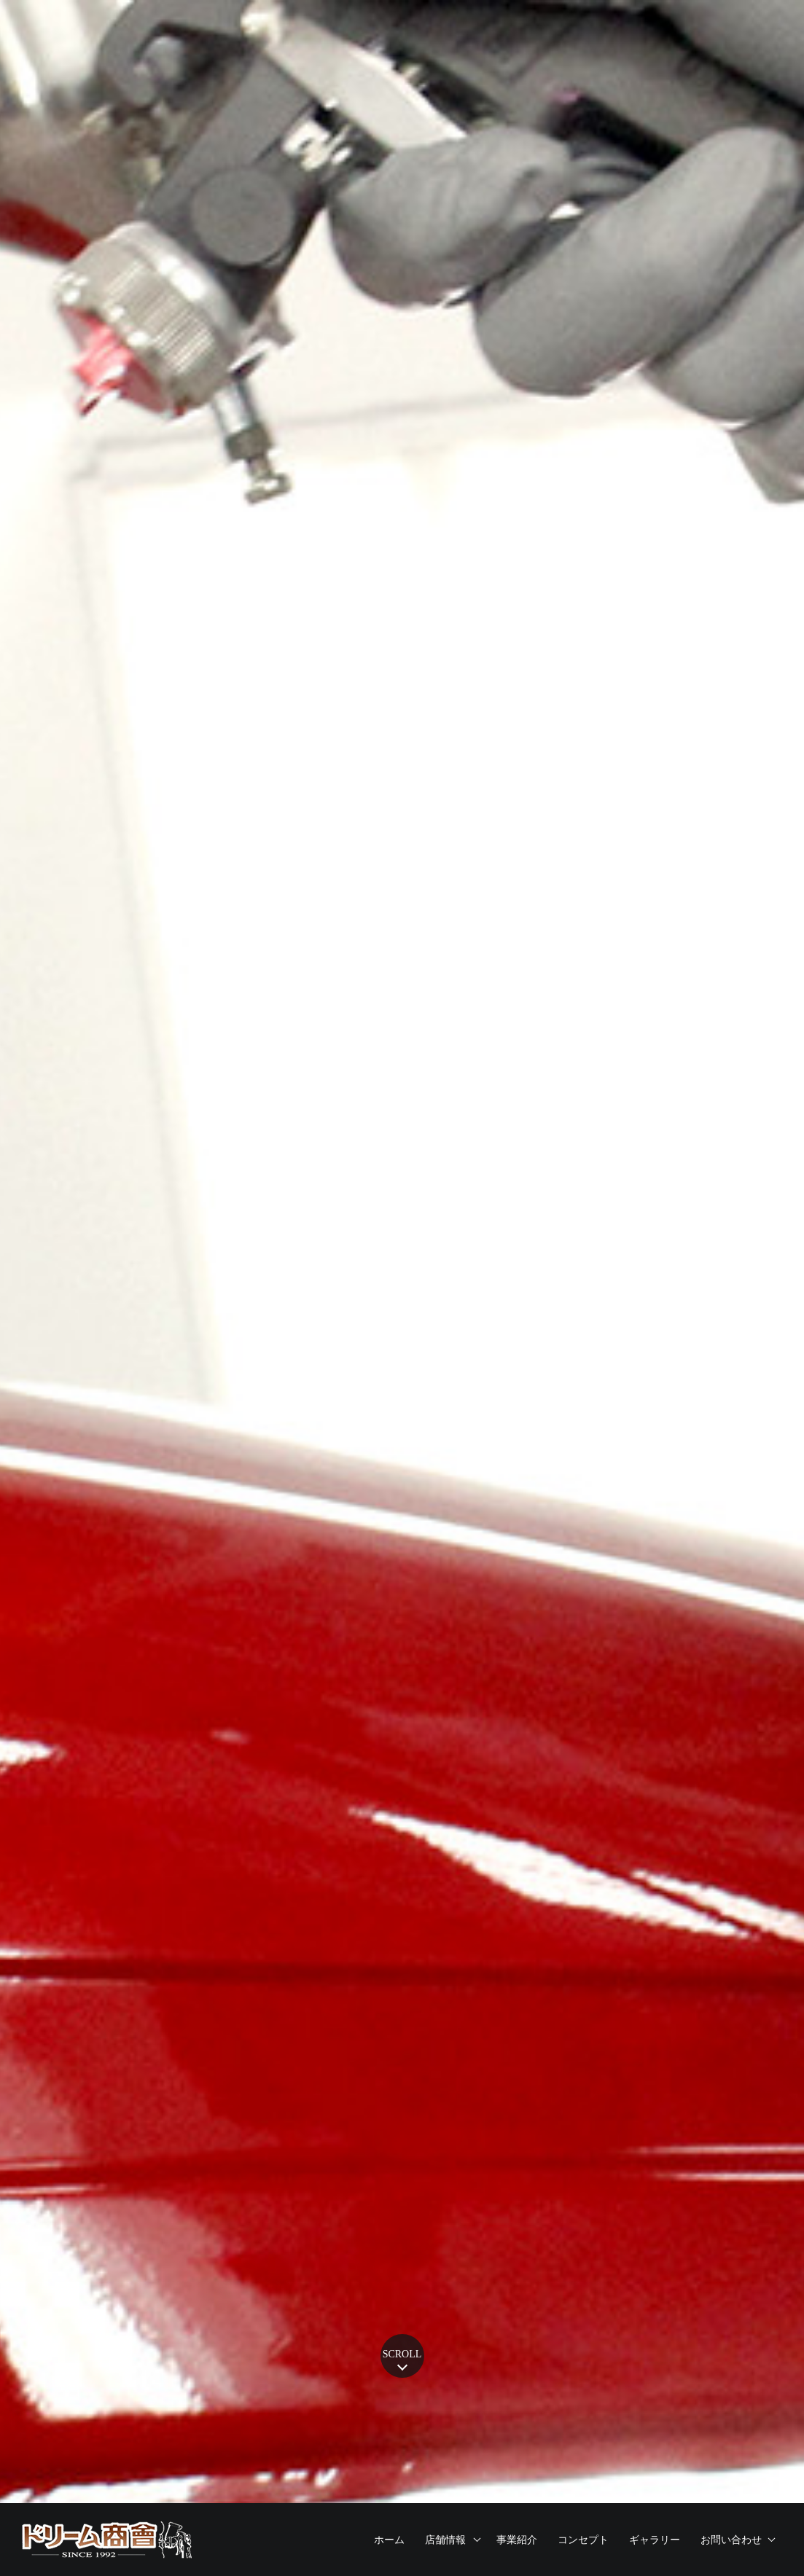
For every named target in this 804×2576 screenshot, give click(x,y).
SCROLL (402, 2354)
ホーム (389, 2539)
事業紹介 (516, 2539)
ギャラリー (654, 2539)
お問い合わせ (731, 2539)
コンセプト (583, 2539)
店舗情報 (445, 2539)
